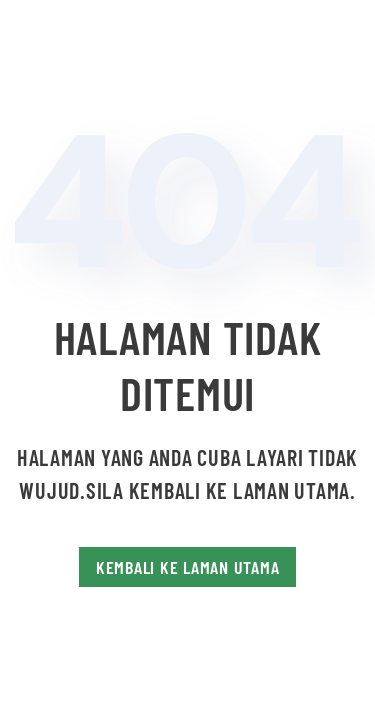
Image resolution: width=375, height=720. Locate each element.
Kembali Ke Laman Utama (188, 567)
